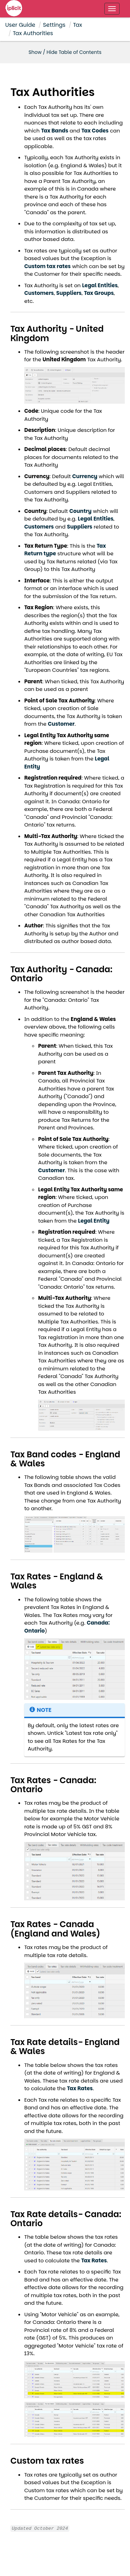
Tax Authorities (33, 33)
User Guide (20, 25)
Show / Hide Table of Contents (64, 52)
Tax (77, 25)
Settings (54, 25)
